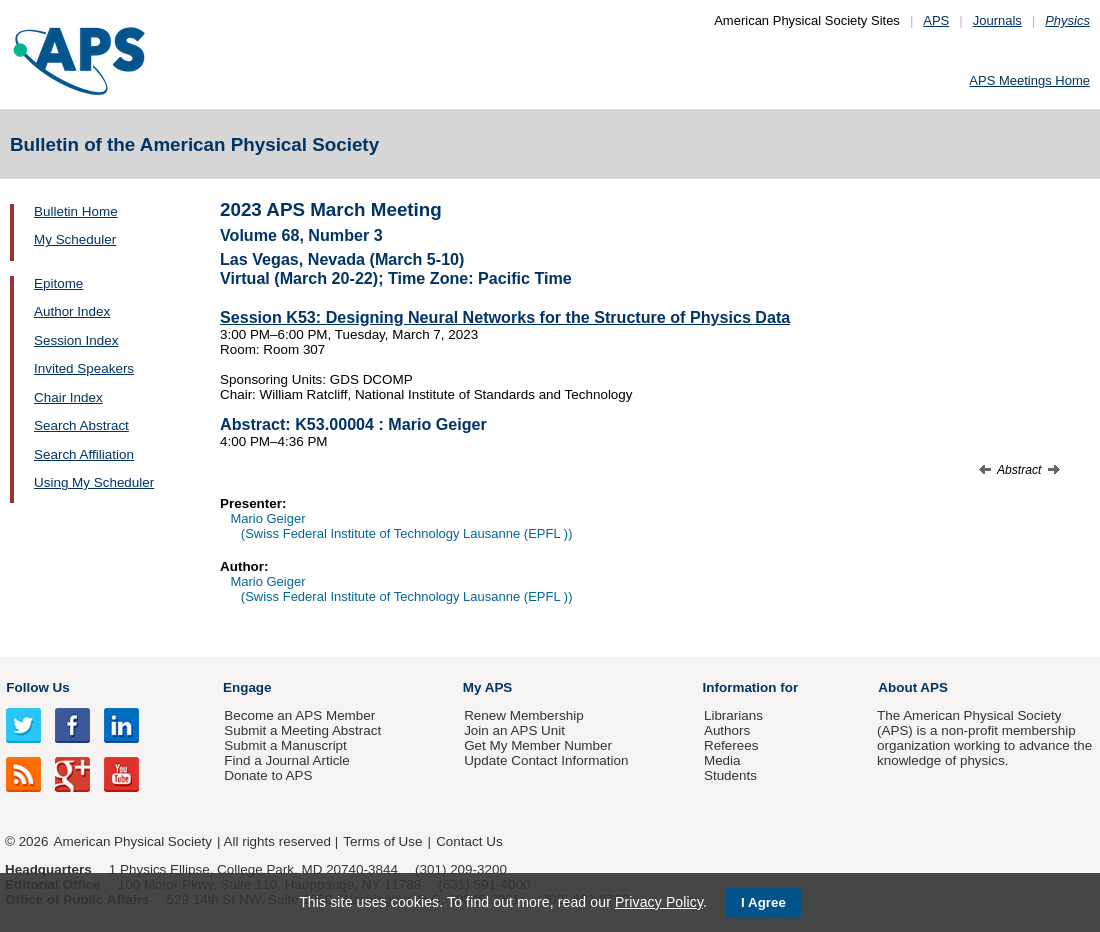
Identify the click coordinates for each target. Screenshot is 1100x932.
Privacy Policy (659, 902)
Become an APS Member (299, 715)
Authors (727, 730)
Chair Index (68, 397)
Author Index (72, 311)
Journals (997, 20)
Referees (731, 745)
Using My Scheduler (94, 482)
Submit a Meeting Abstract (302, 730)
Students (730, 775)
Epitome (58, 283)
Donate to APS (268, 775)
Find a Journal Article (286, 760)
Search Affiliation (84, 454)
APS (936, 20)
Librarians (733, 715)
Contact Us (469, 841)
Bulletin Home (76, 211)
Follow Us (37, 687)
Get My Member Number (538, 745)
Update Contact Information (546, 760)
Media (722, 760)
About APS (913, 687)
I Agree (763, 902)
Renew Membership (524, 715)
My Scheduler (75, 239)
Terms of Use (382, 841)
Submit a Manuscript (285, 745)
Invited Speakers (84, 368)
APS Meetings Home (1029, 80)
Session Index (76, 340)
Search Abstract (81, 425)
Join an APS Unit (514, 730)
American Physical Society (133, 841)
